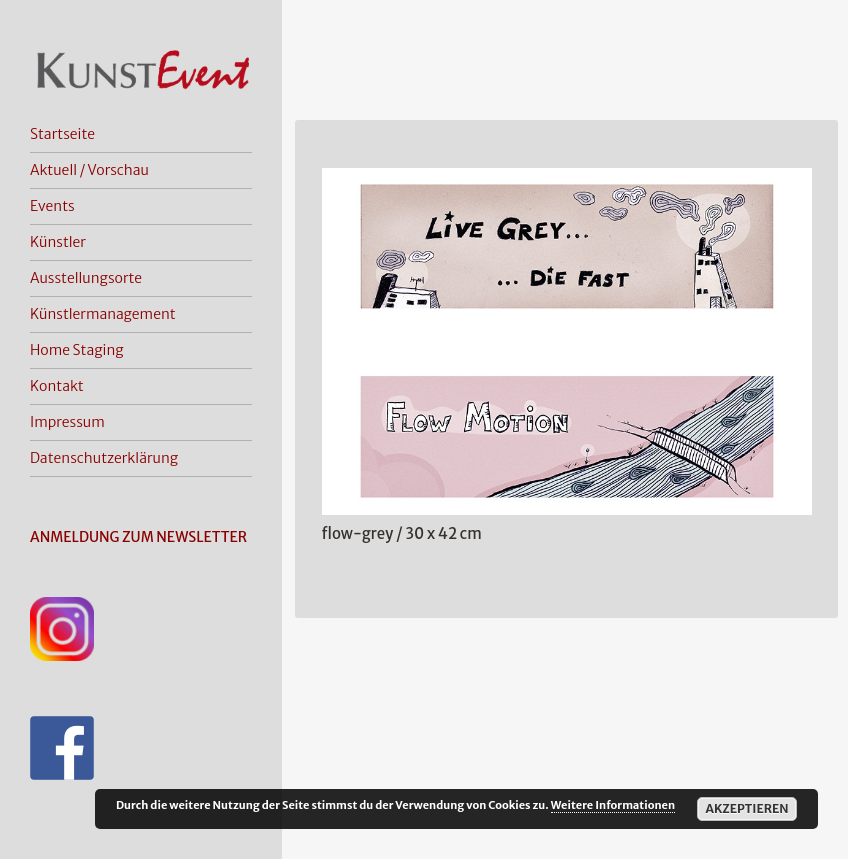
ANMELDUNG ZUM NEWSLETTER (138, 537)
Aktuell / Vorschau (89, 170)
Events (52, 206)
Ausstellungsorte (86, 278)
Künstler (58, 242)
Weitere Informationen (613, 805)
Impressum (67, 422)
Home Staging (77, 350)
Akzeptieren (746, 808)
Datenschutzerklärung (104, 458)
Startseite (62, 134)
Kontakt (57, 386)
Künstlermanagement (103, 314)
